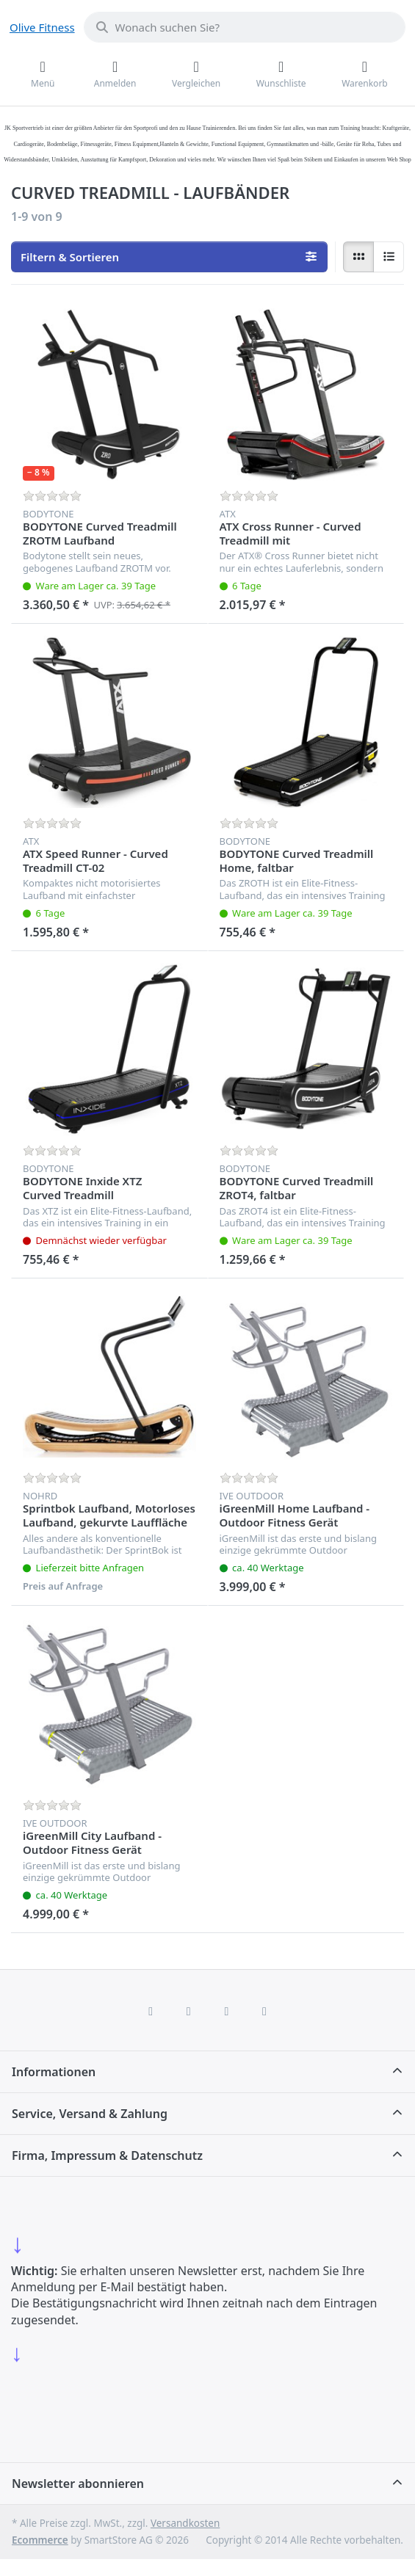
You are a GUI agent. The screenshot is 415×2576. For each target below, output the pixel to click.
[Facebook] (150, 2011)
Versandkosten (185, 2523)
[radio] (358, 256)
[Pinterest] (264, 2011)
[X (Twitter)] (189, 2011)
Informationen (53, 2072)
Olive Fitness (42, 27)
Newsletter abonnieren (78, 2483)
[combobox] (244, 27)
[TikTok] (227, 2011)
